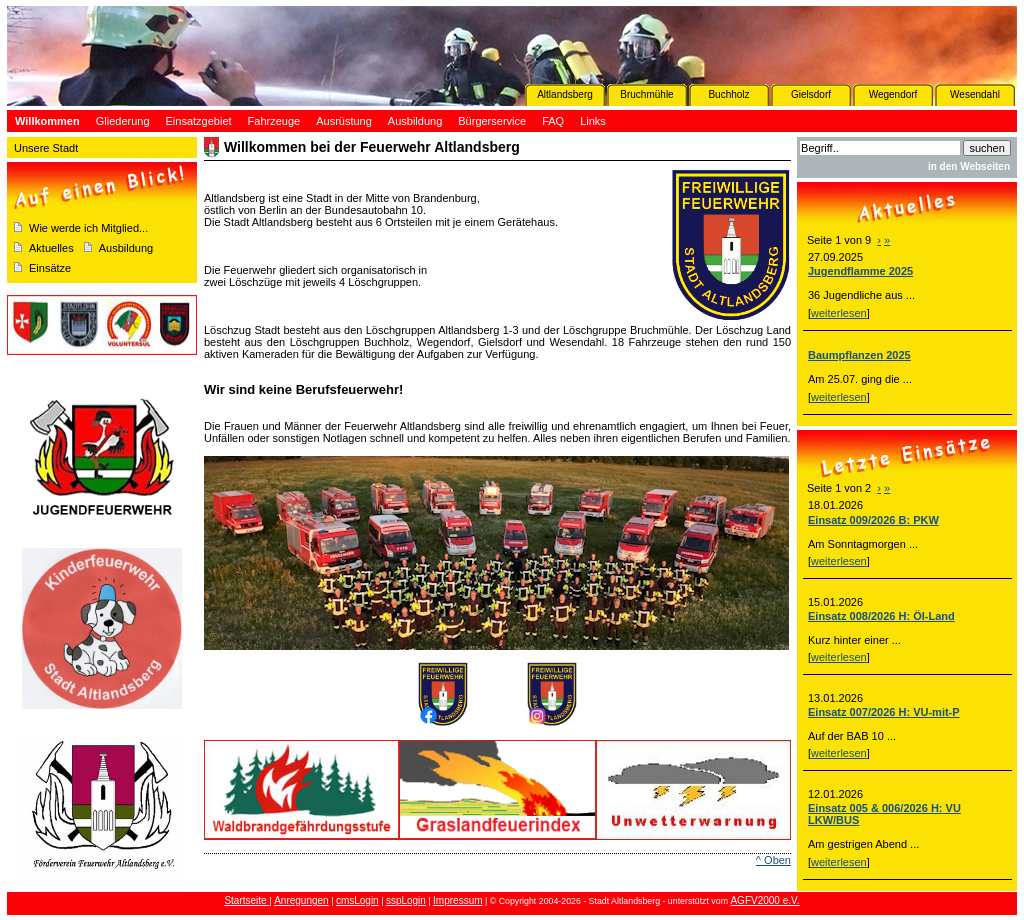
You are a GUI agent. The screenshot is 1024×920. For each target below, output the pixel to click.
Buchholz (728, 94)
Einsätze (50, 268)
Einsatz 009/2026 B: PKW (873, 520)
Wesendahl (975, 94)
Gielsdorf (811, 94)
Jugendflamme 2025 (860, 271)
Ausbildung (126, 248)
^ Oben (773, 860)
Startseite (246, 900)
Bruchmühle (646, 94)
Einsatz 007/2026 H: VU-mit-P (884, 712)
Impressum (457, 900)
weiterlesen (839, 313)
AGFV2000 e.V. (764, 900)
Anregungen (301, 900)
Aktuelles (51, 248)
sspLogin (406, 900)
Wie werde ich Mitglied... (88, 228)
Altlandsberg (565, 94)
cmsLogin (357, 900)
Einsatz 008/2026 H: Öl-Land (881, 616)
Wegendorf (893, 94)
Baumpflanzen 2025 (859, 355)
